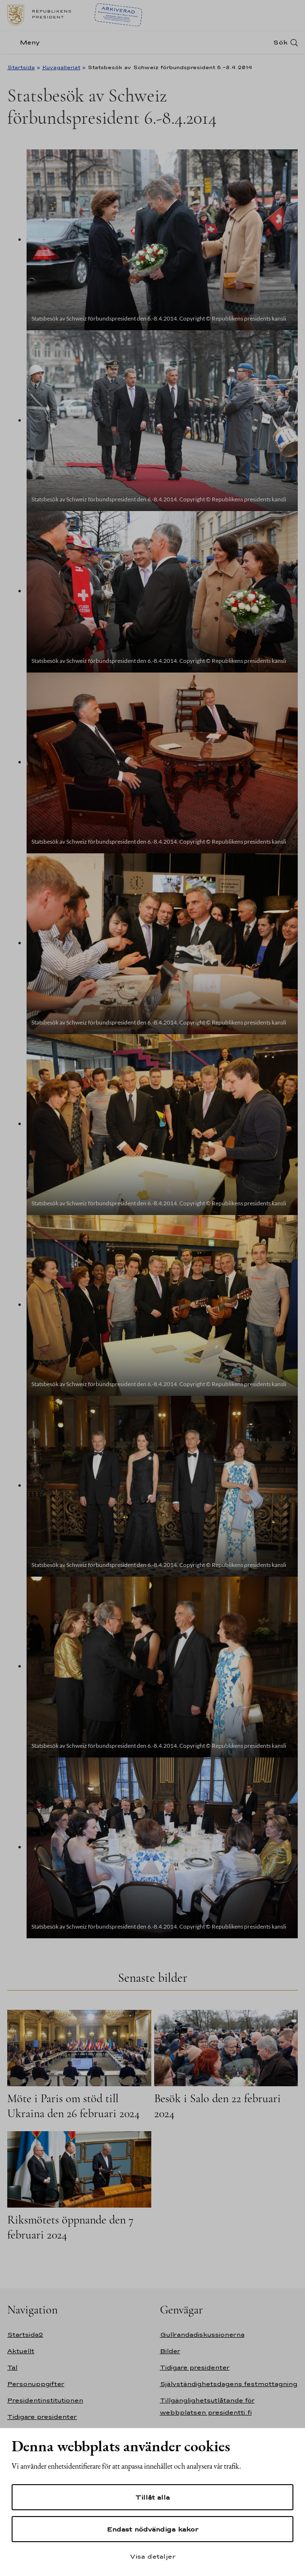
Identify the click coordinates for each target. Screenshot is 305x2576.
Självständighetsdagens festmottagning (228, 2384)
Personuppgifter (35, 2384)
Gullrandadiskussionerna (202, 2334)
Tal (12, 2367)
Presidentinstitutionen (45, 2400)
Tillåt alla (152, 2497)
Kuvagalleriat (61, 67)
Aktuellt (20, 2351)
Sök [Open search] (280, 42)
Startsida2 (25, 2334)
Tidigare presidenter (42, 2417)
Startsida (21, 67)
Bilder (170, 2351)
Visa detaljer (152, 2556)
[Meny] (26, 42)
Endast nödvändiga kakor (152, 2529)
